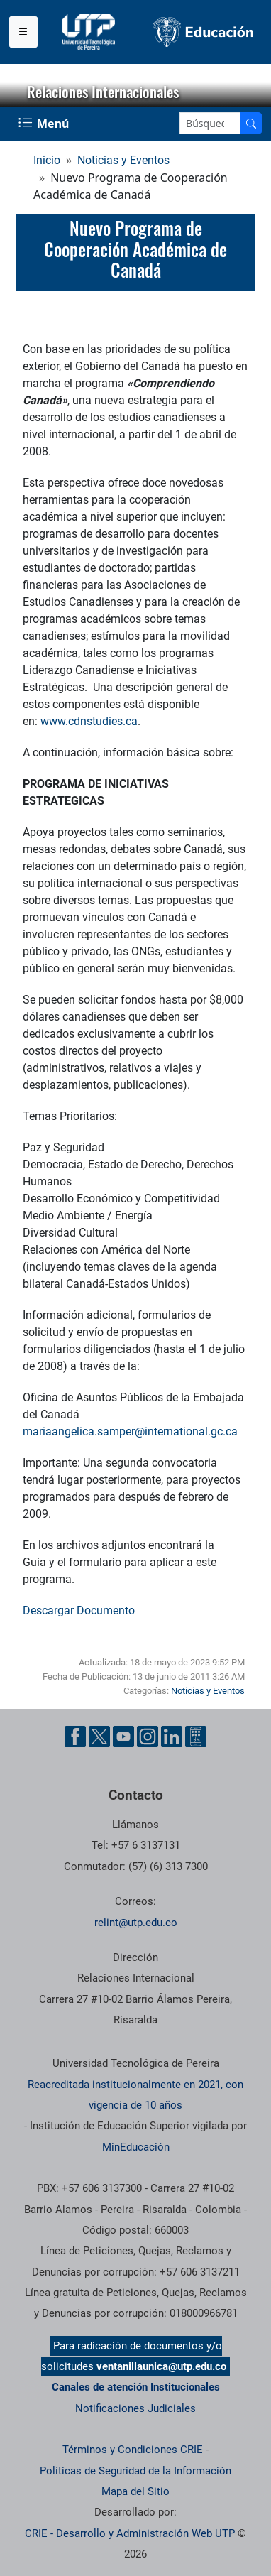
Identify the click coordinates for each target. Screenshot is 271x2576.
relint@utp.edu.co (135, 1922)
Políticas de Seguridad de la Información (135, 2470)
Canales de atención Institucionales (136, 2387)
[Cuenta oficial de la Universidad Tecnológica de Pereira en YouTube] (123, 1736)
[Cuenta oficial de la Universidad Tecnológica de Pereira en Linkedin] (171, 1736)
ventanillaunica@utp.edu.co (161, 2366)
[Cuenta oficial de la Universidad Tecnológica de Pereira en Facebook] (75, 1736)
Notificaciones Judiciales (135, 2408)
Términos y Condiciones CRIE (132, 2449)
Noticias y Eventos (123, 160)
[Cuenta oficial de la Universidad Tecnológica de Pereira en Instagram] (147, 1736)
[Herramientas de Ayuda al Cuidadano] (195, 1736)
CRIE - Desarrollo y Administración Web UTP (130, 2533)
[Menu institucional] (23, 32)
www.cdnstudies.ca (89, 721)
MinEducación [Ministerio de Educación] (136, 2147)
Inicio (46, 160)
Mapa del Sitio (135, 2491)
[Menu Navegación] (45, 124)
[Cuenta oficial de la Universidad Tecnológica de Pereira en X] (99, 1736)
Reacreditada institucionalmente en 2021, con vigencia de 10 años (135, 2095)
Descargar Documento (79, 1610)
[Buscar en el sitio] (251, 123)
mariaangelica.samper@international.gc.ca (130, 1431)
